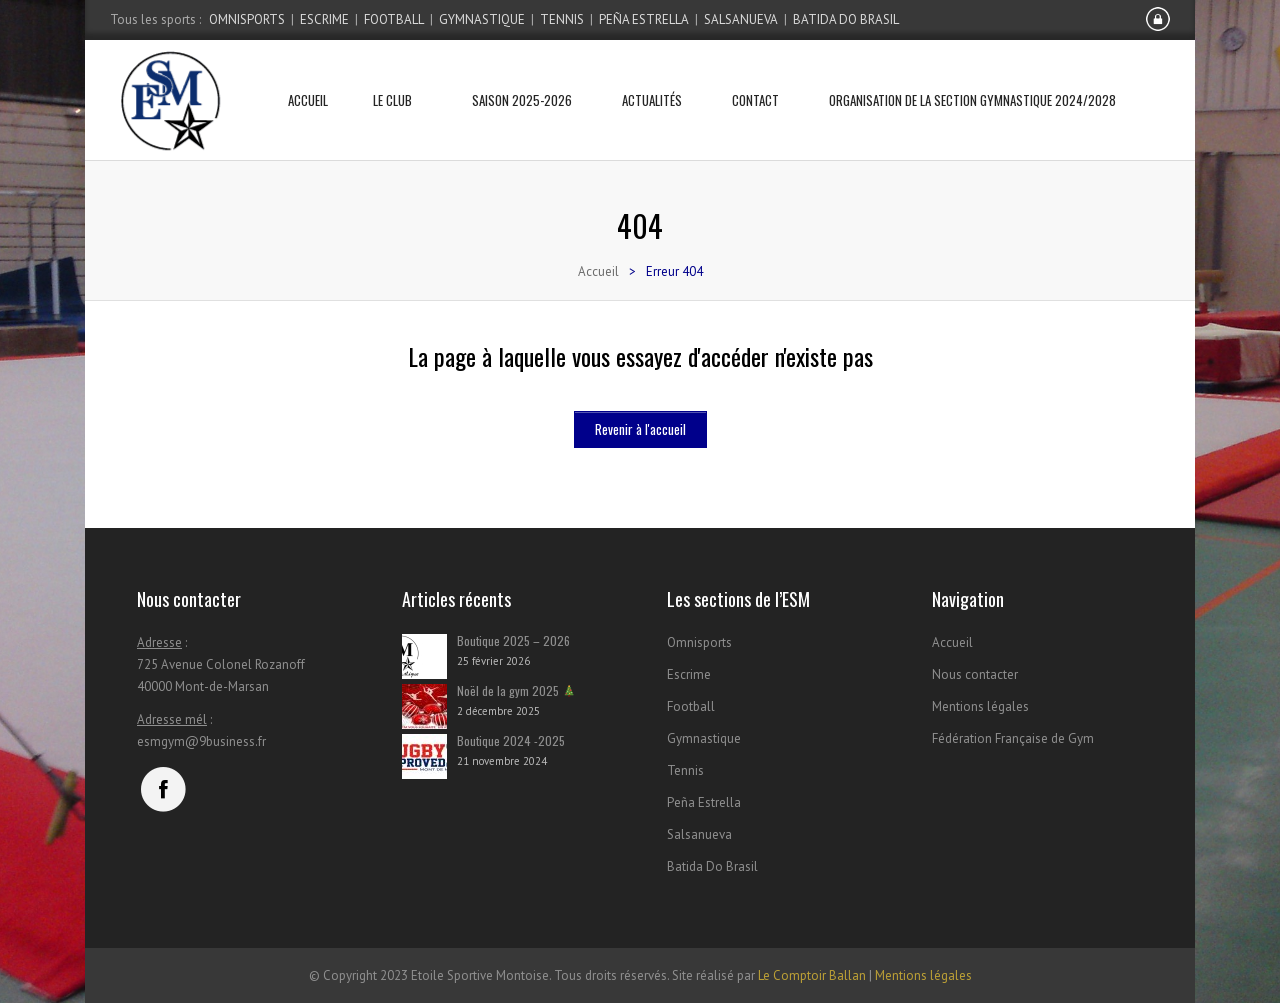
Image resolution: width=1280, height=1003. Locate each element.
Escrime (324, 19)
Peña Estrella (644, 19)
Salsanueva (741, 19)
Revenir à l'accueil (640, 429)
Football (394, 19)
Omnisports (247, 19)
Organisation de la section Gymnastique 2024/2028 (972, 75)
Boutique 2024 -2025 (511, 740)
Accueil (308, 75)
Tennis (562, 19)
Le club (400, 75)
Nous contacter (975, 674)
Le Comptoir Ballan (812, 975)
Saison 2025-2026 (522, 75)
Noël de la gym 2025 (516, 690)
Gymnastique (482, 19)
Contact (755, 75)
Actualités (652, 75)
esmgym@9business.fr (201, 741)
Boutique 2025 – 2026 (513, 640)
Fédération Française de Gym (1013, 738)
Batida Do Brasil (846, 19)
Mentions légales (980, 706)
